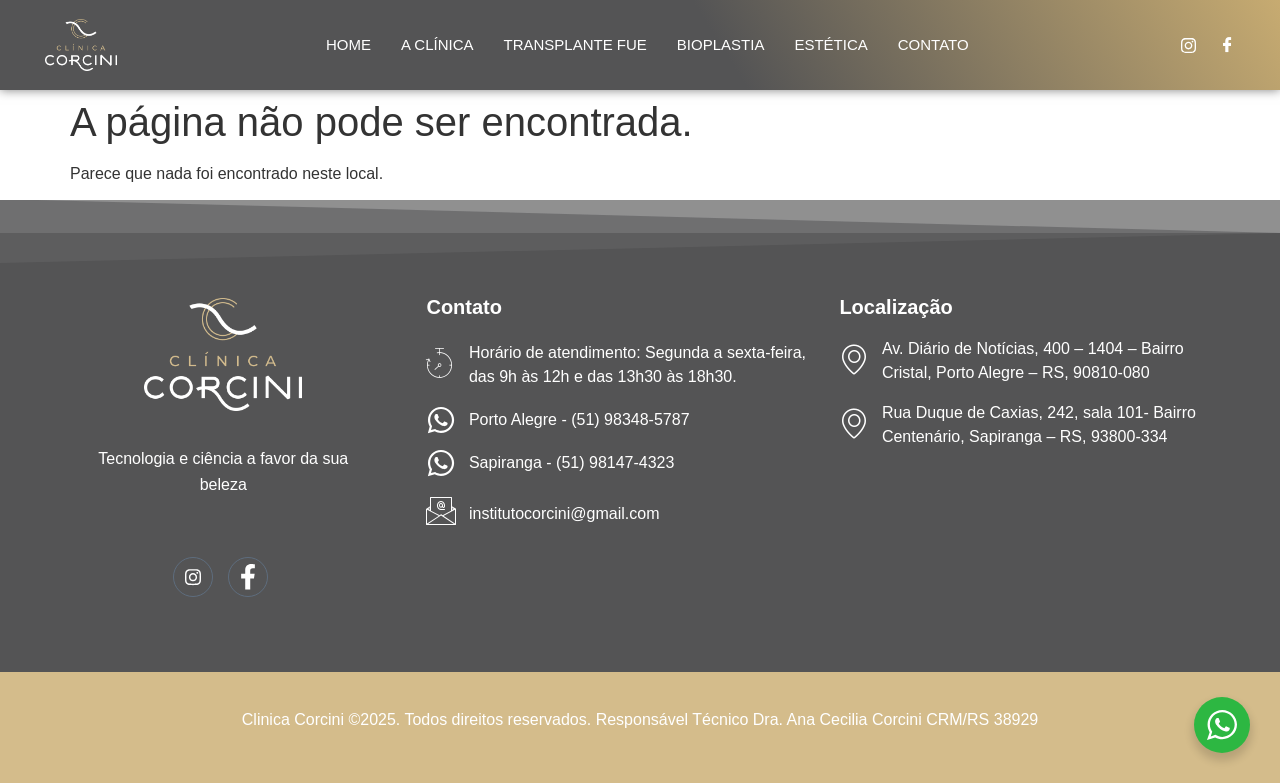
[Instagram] (1188, 45)
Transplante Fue (575, 44)
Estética (830, 44)
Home (348, 44)
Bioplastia (721, 44)
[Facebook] (1227, 45)
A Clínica (437, 44)
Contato (933, 44)
